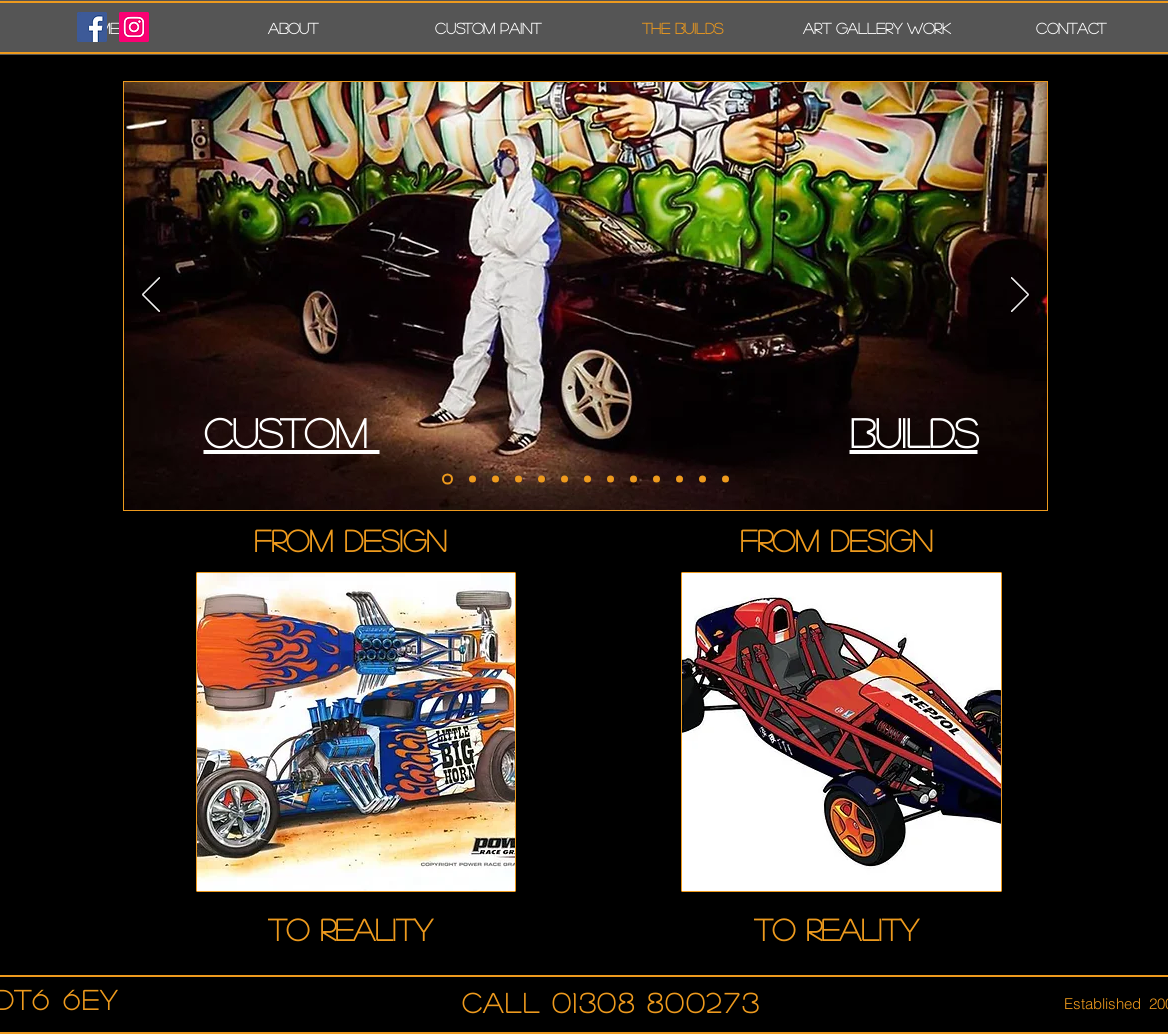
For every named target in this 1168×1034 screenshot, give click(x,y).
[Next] (1020, 296)
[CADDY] (656, 479)
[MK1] (725, 479)
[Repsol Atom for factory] (587, 479)
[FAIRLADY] (702, 479)
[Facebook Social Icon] (92, 27)
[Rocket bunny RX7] (495, 479)
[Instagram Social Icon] (134, 27)
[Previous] (151, 296)
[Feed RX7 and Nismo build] (564, 479)
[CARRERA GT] (633, 479)
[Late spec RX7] (541, 479)
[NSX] (610, 479)
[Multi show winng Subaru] (472, 479)
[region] (356, 732)
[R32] (447, 479)
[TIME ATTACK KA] (679, 479)
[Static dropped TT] (518, 479)
